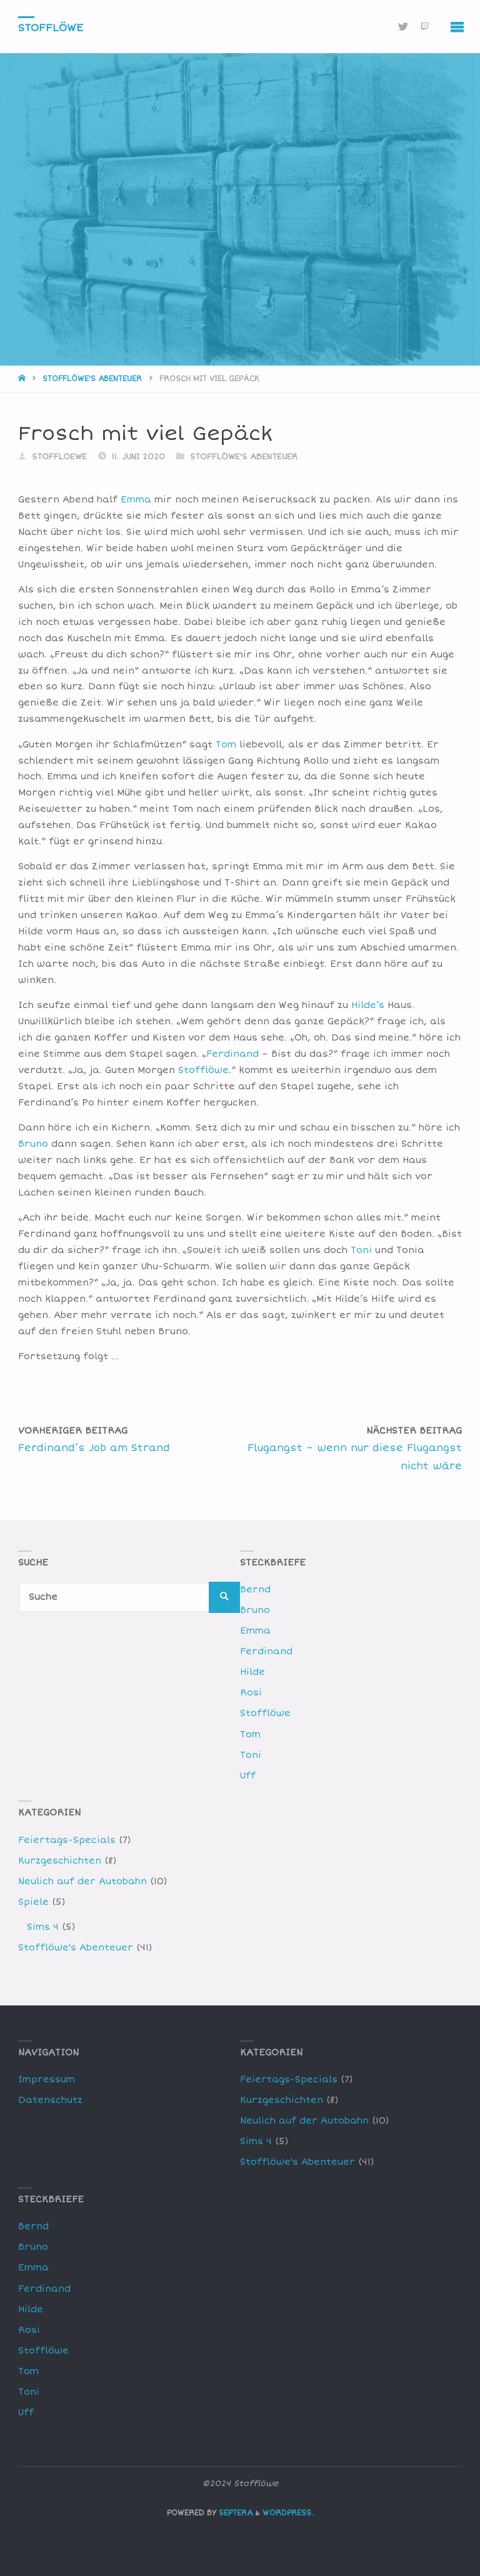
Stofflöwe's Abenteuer (92, 379)
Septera (234, 2513)
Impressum (46, 2079)
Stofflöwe (50, 27)
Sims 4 (43, 1927)
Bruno (33, 1144)
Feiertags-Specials (67, 1840)
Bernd (255, 1589)
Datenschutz (50, 2100)
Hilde (252, 1672)
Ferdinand (232, 1054)
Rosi (251, 1692)
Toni (361, 1250)
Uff (248, 1775)
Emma (136, 499)
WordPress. (287, 2513)
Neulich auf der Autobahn (82, 1881)
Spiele (33, 1902)
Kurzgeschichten (59, 1860)
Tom (226, 744)
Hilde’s (367, 1005)
